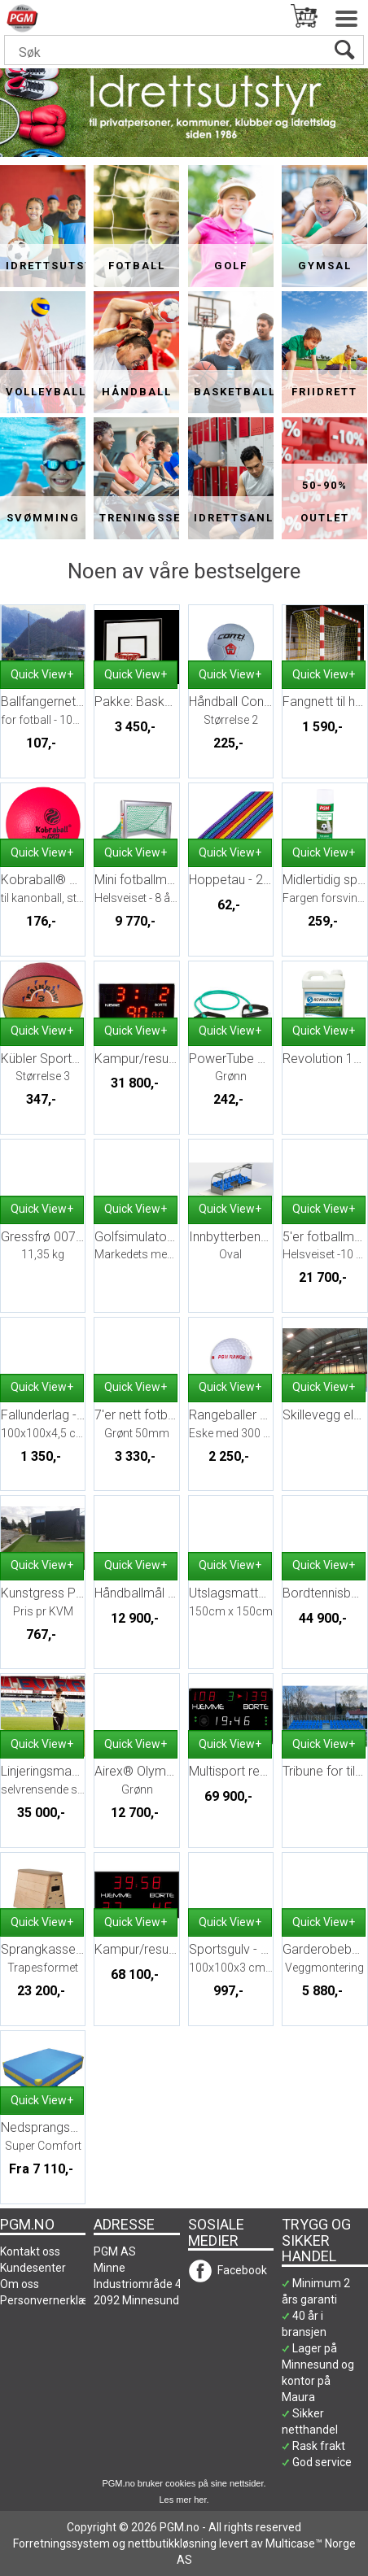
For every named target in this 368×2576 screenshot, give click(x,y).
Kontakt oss (30, 2251)
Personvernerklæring (53, 2300)
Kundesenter (33, 2267)
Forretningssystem (61, 2543)
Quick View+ (42, 674)
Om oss (19, 2284)
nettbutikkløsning (172, 2543)
